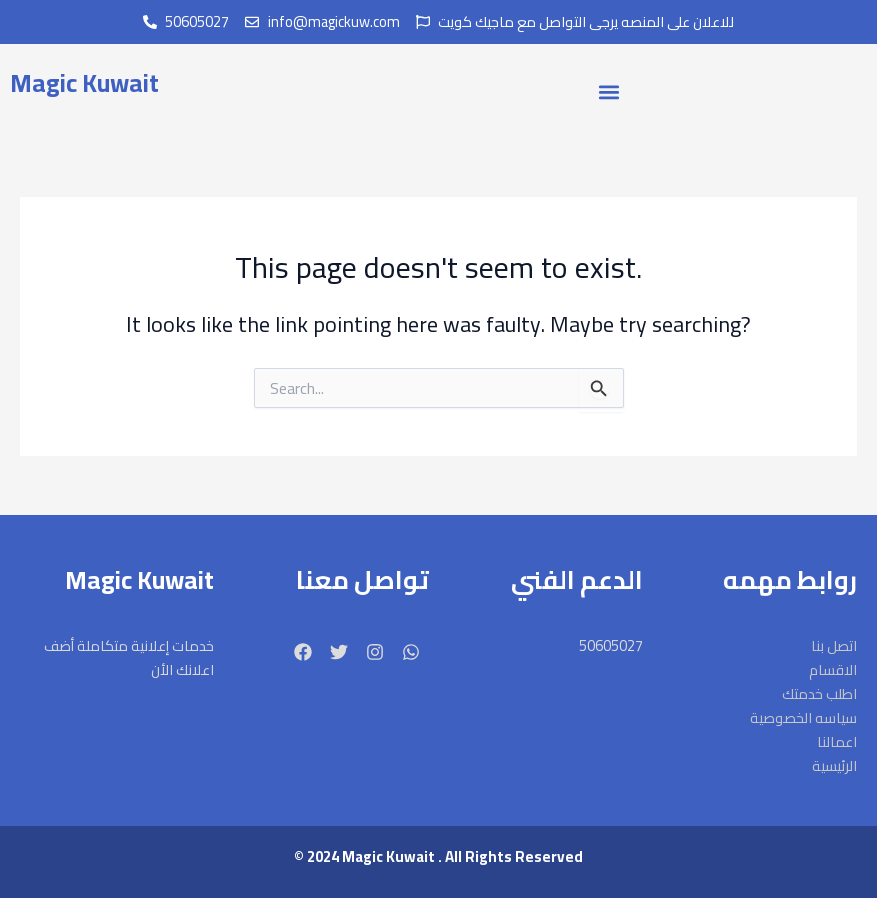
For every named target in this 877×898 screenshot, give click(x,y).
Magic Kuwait (84, 82)
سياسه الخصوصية (803, 718)
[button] (608, 91)
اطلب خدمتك (819, 694)
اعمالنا (837, 742)
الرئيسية (834, 766)
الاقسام (833, 670)
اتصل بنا (834, 646)
